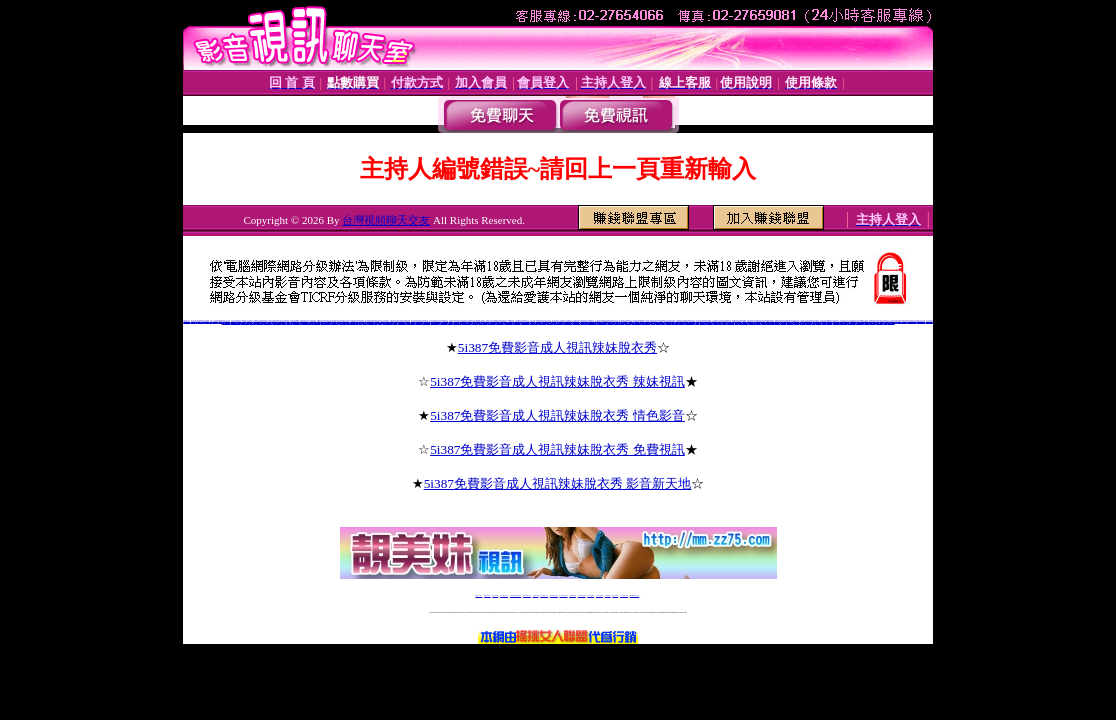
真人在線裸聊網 (259, 322)
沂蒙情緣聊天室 (186, 321)
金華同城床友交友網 (457, 322)
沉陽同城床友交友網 (483, 322)
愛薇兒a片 (697, 322)
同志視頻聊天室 (194, 321)
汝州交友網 (449, 322)
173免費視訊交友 (544, 595)
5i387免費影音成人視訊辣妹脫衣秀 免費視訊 (557, 449)
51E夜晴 (360, 322)
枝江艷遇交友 (418, 322)
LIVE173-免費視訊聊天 (515, 595)
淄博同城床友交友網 (372, 322)
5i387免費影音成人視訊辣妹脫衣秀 (557, 347)
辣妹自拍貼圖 (495, 595)
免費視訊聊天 (796, 322)
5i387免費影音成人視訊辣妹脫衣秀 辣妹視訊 (557, 381)
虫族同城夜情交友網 (268, 322)
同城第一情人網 (610, 322)
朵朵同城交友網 (226, 322)
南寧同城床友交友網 (636, 322)
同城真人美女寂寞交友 (235, 322)
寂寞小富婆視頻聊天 (315, 322)
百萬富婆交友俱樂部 (306, 322)
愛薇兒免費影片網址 (689, 322)
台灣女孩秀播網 (590, 595)
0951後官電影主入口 (744, 322)
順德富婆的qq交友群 (325, 322)
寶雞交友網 (394, 322)
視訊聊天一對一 (843, 322)
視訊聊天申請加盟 (860, 322)
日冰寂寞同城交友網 (911, 321)
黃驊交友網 (616, 322)
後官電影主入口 (730, 322)
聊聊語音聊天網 (201, 321)
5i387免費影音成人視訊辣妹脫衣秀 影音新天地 (558, 483)
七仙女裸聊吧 (253, 322)
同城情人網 (379, 322)
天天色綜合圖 (289, 322)
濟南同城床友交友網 (592, 322)
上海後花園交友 (549, 322)
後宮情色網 (764, 322)
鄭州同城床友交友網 (645, 322)
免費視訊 (813, 322)
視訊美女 (824, 322)
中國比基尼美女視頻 (902, 321)
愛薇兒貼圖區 (669, 322)
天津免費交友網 (542, 322)
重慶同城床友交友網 (499, 322)
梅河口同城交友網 (411, 322)
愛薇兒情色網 (675, 322)
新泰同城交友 (517, 322)
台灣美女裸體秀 (599, 595)
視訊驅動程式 (872, 322)
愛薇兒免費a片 (681, 322)
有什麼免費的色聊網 (245, 322)
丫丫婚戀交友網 (628, 322)
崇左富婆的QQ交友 (402, 322)
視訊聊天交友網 (770, 322)
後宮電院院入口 (752, 322)
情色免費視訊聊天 (554, 595)
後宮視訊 (737, 322)
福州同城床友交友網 (534, 322)
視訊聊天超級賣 (879, 322)
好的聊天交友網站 (334, 322)
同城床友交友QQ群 (425, 322)
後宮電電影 (758, 322)
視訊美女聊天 (777, 322)
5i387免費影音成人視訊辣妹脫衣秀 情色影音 (557, 415)
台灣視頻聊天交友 (386, 220)
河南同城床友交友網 (387, 322)
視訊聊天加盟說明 (851, 322)
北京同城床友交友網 (558, 322)
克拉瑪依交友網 (491, 322)
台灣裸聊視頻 (608, 595)
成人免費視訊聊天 (624, 595)
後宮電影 (725, 322)
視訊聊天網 (808, 322)
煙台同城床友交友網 (567, 322)
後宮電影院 (715, 322)
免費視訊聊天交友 (527, 595)
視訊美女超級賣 (836, 322)
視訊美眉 (885, 322)
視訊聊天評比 (784, 322)
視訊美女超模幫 (891, 322)
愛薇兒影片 (662, 322)
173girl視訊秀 (572, 595)
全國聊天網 (215, 321)
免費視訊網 (866, 322)
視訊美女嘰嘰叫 (703, 322)
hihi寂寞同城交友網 (920, 321)
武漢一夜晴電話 (474, 322)
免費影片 (658, 322)
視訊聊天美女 (819, 322)
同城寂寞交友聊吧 (343, 322)
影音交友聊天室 (584, 322)
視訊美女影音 (829, 322)
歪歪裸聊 (284, 322)
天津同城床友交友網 (466, 322)
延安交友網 (621, 322)
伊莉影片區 (653, 322)
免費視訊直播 (536, 595)
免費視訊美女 (790, 322)
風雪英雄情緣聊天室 (297, 322)
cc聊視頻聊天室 (208, 321)
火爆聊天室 (365, 322)
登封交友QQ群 (443, 322)
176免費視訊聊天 (582, 595)
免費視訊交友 (803, 322)
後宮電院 (721, 322)
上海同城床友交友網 (601, 322)
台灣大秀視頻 (615, 595)
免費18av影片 (487, 595)
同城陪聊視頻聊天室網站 (352, 322)
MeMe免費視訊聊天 (635, 595)
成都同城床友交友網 (509, 322)
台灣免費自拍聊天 (504, 595)
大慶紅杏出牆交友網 (435, 322)
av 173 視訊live (564, 595)
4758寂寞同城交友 (277, 322)
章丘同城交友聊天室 (524, 322)
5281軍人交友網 (577, 322)
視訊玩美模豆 (710, 322)
